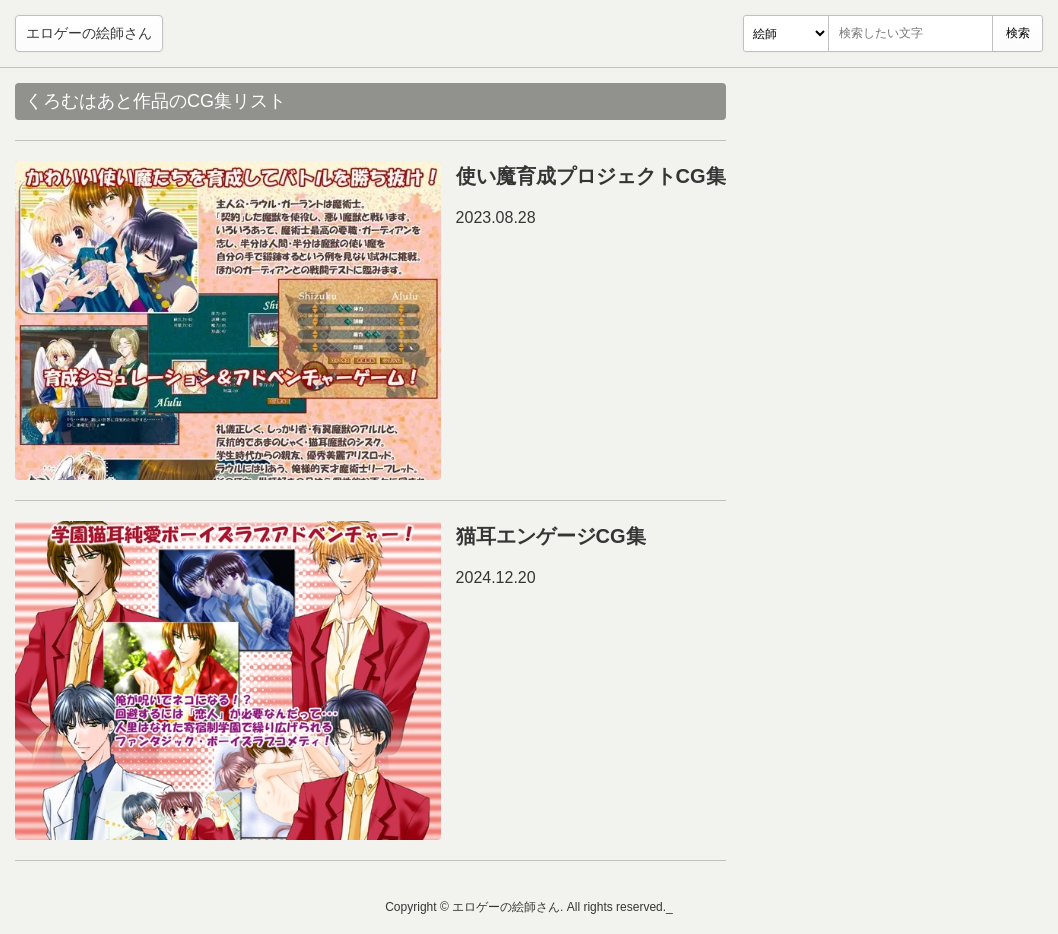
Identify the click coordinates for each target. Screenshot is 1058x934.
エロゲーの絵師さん (89, 33)
